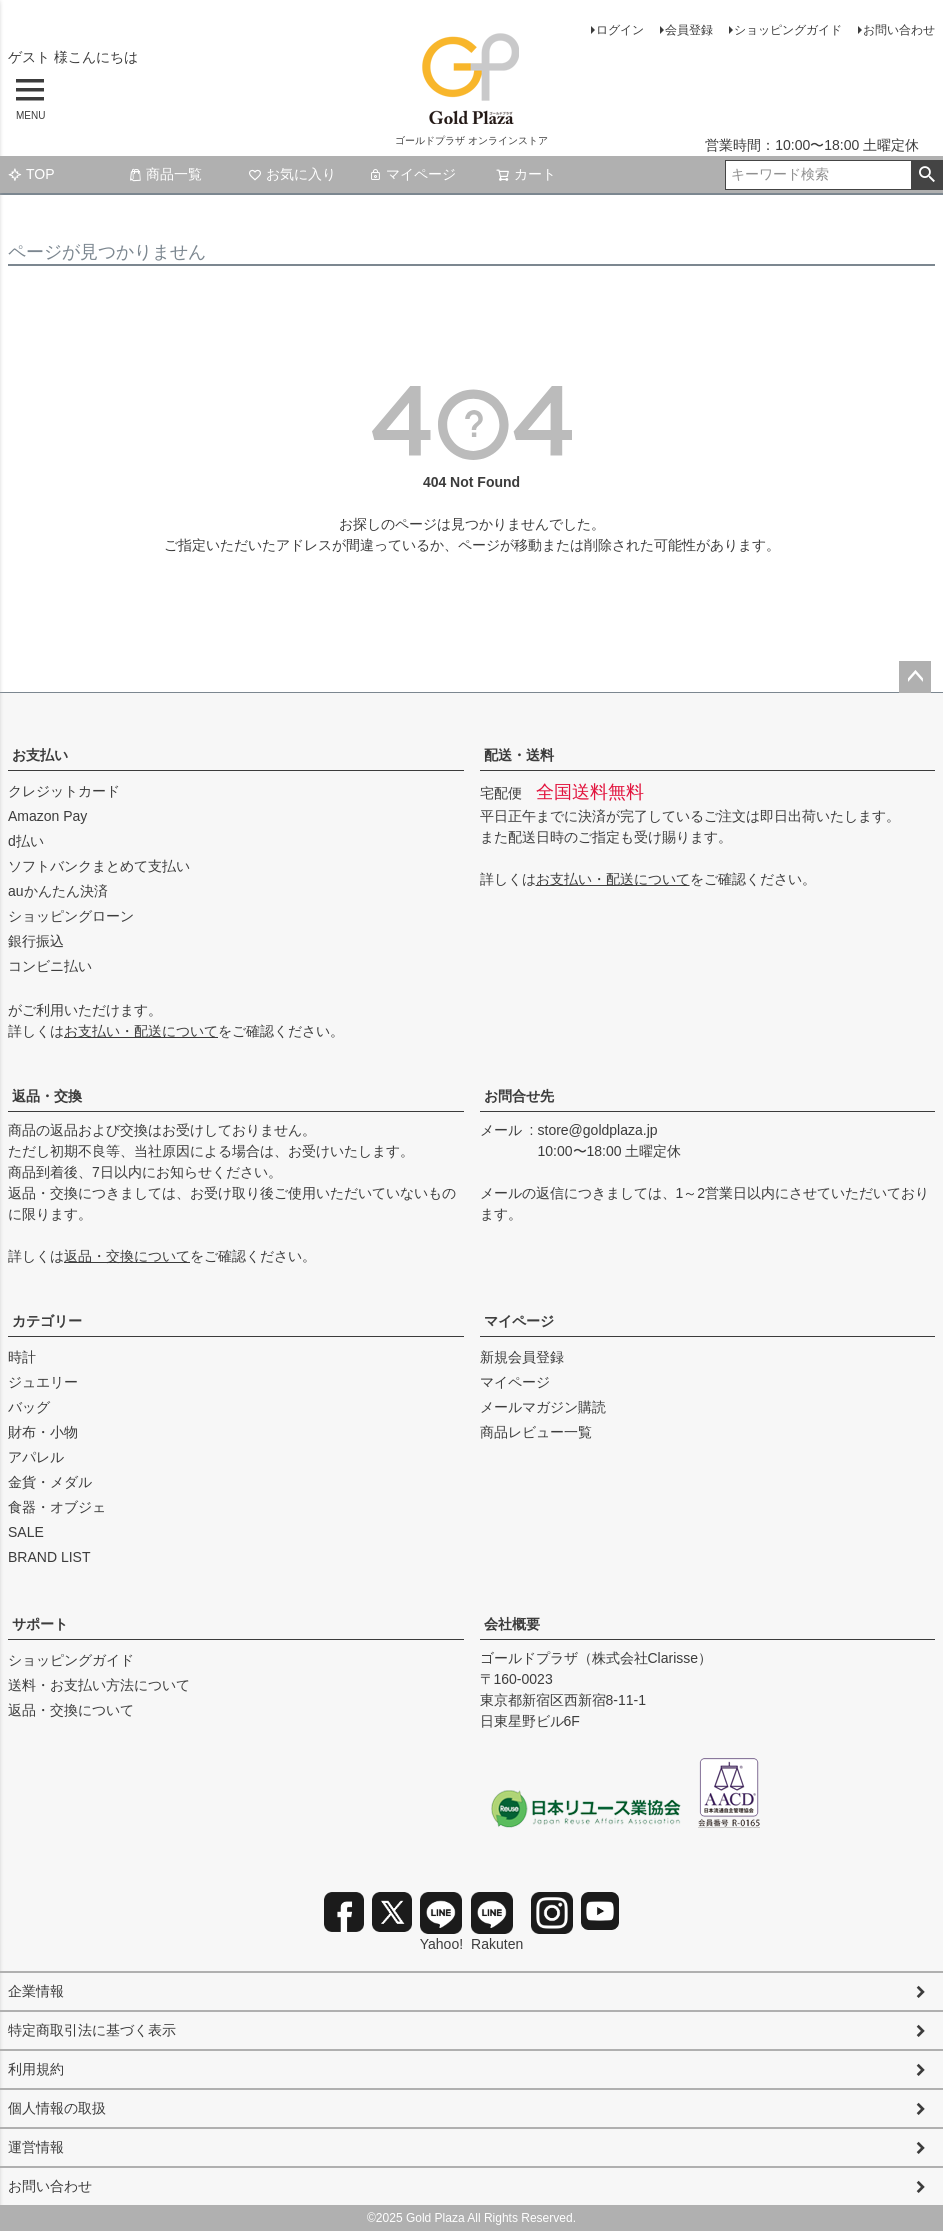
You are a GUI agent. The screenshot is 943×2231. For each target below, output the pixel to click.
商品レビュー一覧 (536, 1432)
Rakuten (497, 1922)
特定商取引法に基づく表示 (92, 2030)
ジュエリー (43, 1382)
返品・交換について (127, 1256)
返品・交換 (47, 1096)
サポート (40, 1624)
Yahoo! (441, 1922)
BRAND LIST (49, 1557)
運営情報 (36, 2147)
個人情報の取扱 (57, 2108)
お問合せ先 (519, 1096)
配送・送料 (519, 755)
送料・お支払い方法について (99, 1685)
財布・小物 (43, 1432)
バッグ (29, 1407)
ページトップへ (915, 677)
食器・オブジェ (57, 1507)
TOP (31, 174)
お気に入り (292, 174)
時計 (22, 1357)
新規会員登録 (522, 1357)
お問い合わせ (899, 30)
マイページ (412, 174)
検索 (926, 175)
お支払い (40, 755)
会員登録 (689, 30)
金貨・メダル (50, 1482)
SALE (26, 1532)
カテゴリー (47, 1321)
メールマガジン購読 (543, 1407)
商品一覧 (165, 174)
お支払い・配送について (141, 1031)
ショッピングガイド (788, 30)
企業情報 (36, 1991)
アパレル (36, 1457)
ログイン (620, 30)
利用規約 (36, 2069)
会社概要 (512, 1624)
